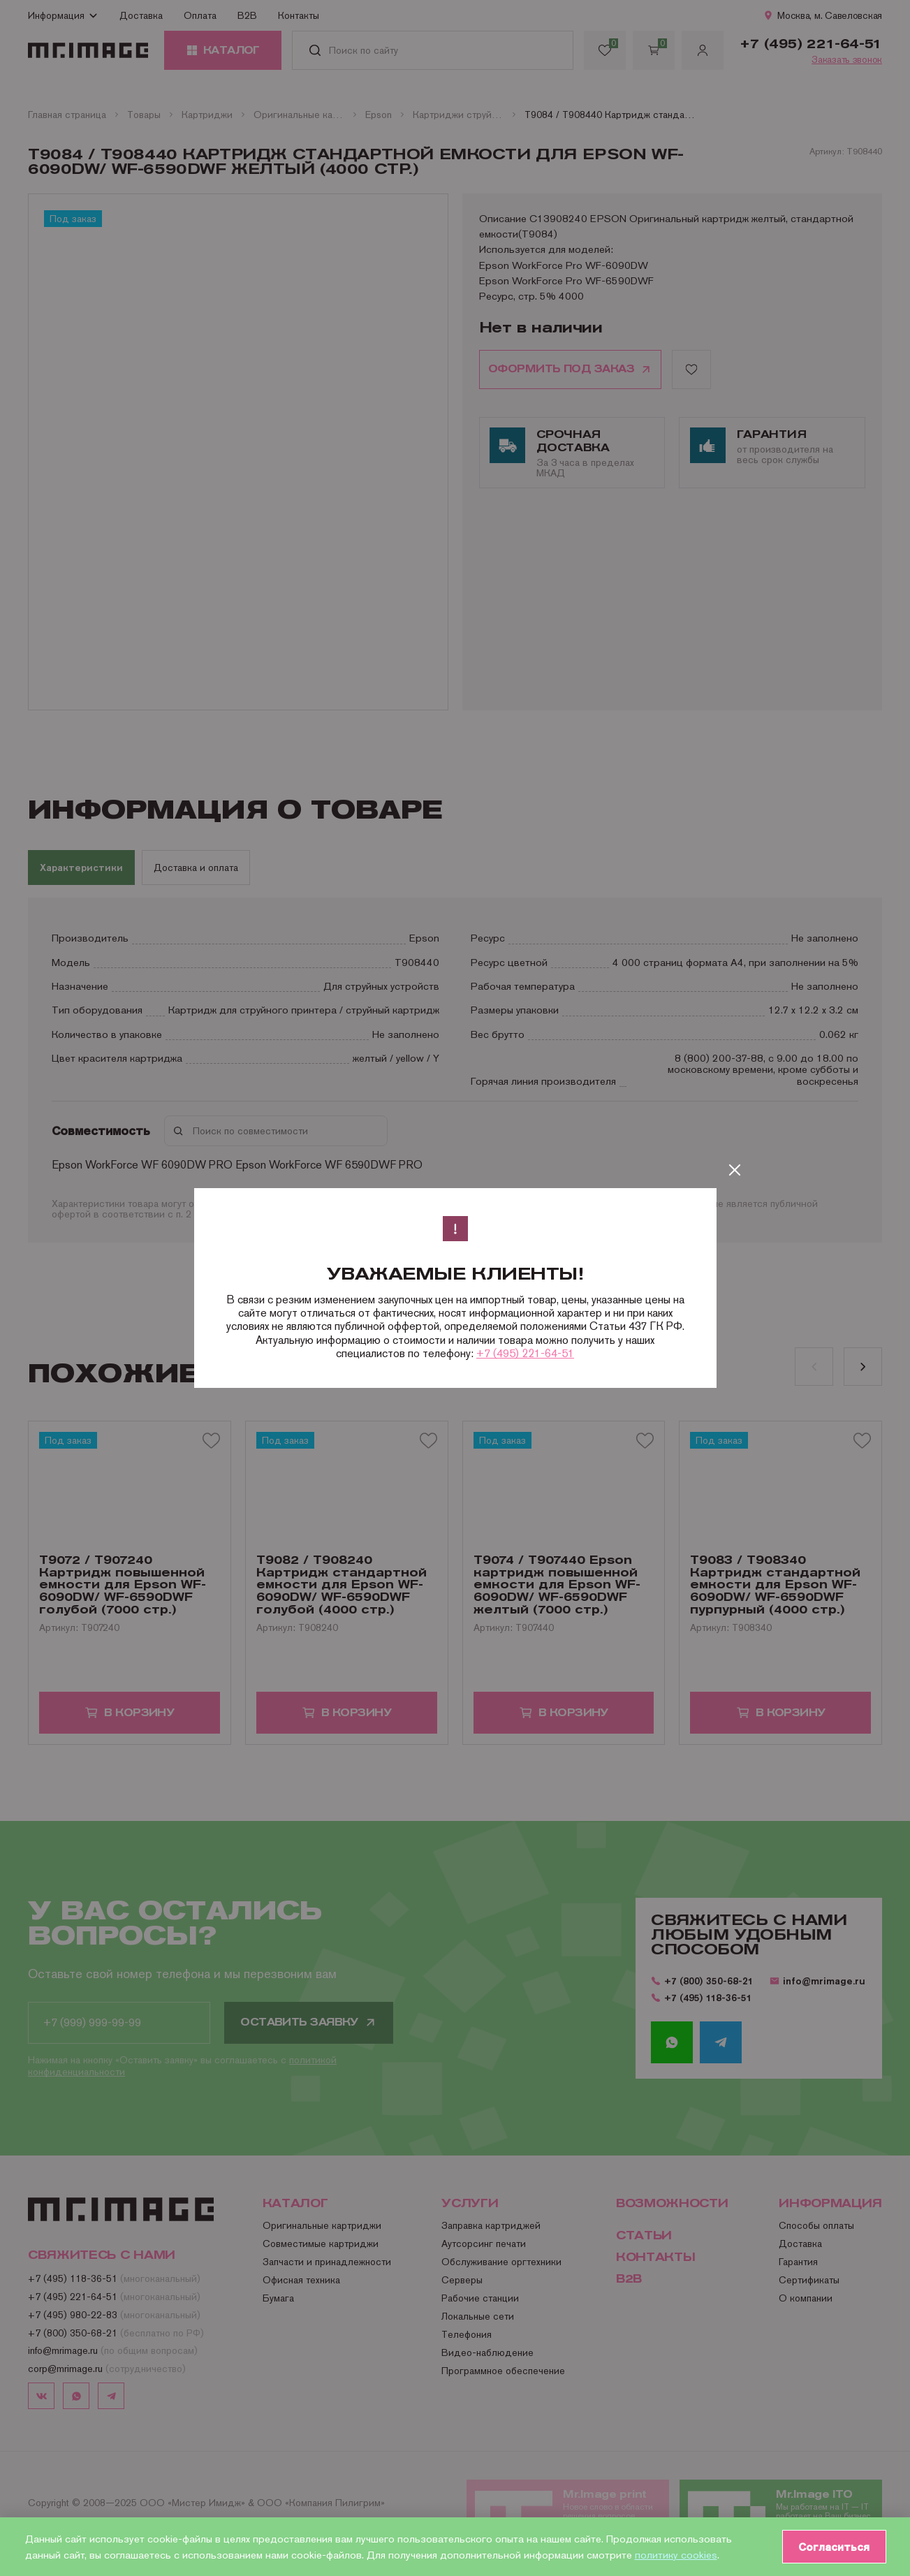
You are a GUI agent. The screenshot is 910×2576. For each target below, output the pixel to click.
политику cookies (676, 2554)
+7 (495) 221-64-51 (525, 1353)
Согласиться (833, 2547)
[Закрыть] (735, 1170)
